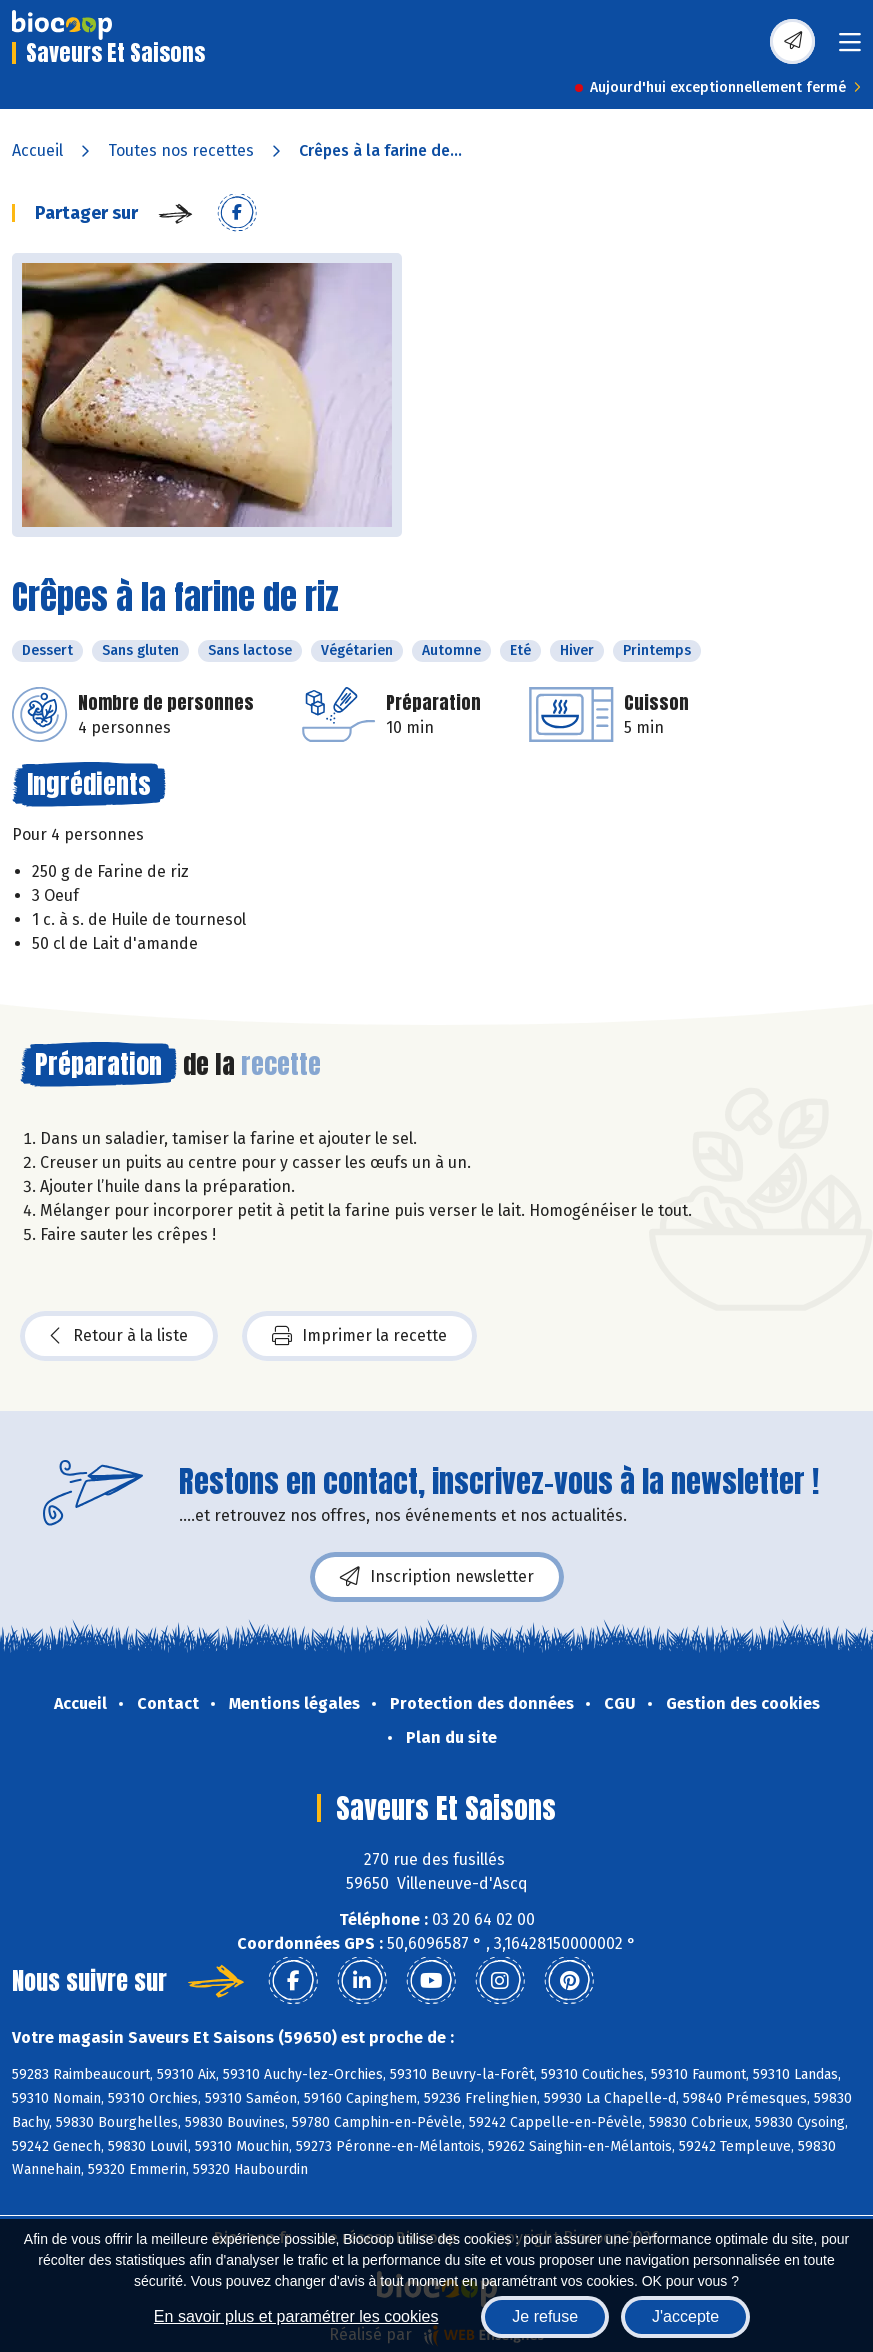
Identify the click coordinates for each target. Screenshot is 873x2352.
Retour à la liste (119, 1336)
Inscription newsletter (437, 1577)
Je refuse (545, 2316)
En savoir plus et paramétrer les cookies (296, 2316)
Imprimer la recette (359, 1336)
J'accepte (685, 2316)
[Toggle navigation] (850, 48)
